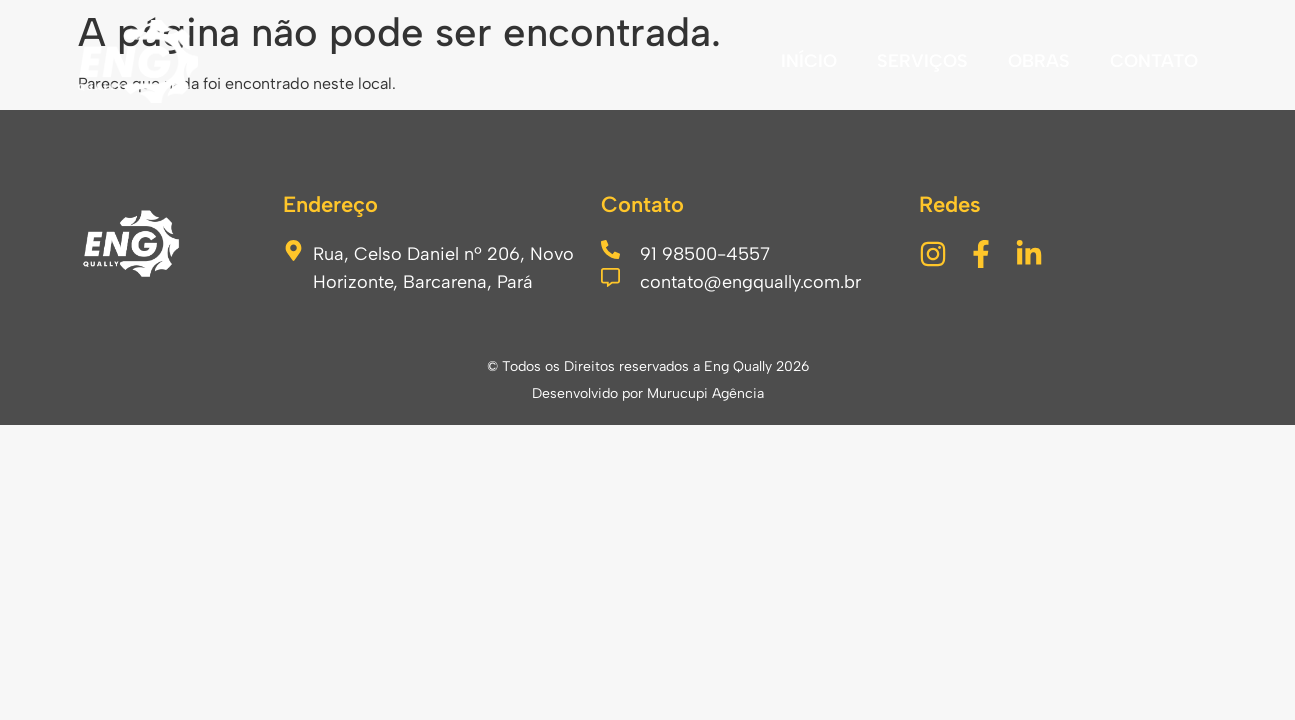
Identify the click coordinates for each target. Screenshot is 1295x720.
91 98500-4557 (705, 254)
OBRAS (1039, 61)
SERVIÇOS (922, 61)
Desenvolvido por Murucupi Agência (648, 393)
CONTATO (1154, 61)
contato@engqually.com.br (750, 282)
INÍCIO (809, 61)
